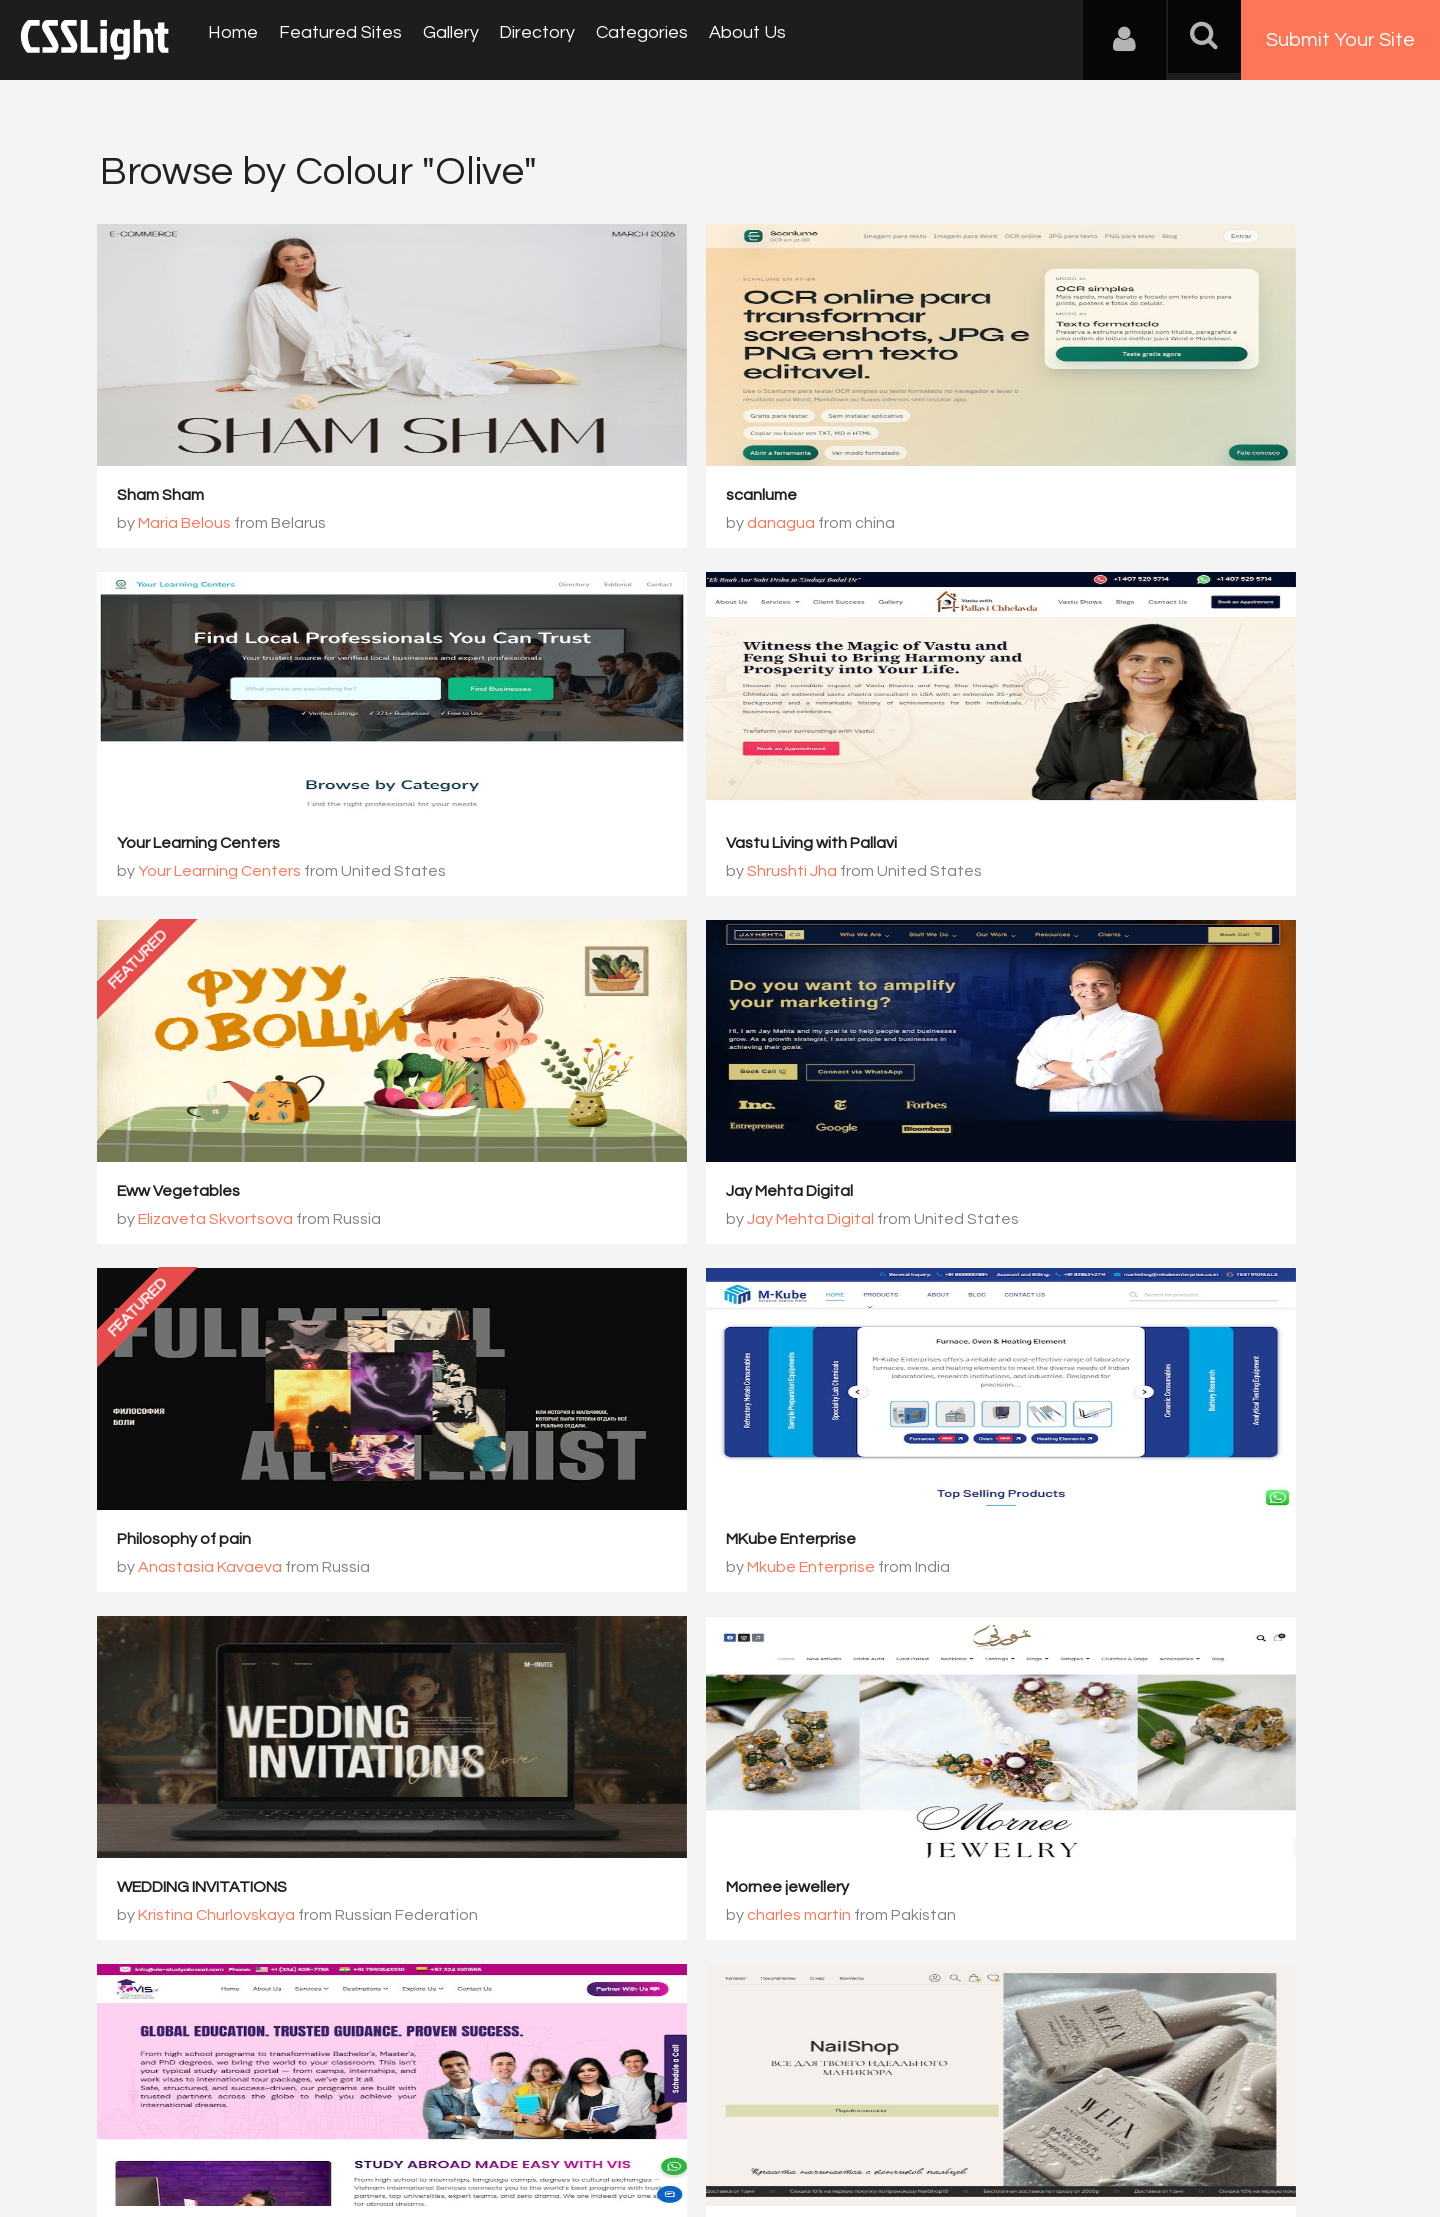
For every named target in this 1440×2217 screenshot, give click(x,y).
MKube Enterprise (607, 1196)
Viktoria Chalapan (1049, 1573)
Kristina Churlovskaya (1062, 1224)
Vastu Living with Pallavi (205, 847)
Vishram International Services (653, 1545)
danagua (597, 526)
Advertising (330, 2118)
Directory (514, 39)
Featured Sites (330, 39)
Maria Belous (187, 526)
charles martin (193, 1573)
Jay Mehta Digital (1026, 847)
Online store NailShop (1042, 1545)
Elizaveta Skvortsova (640, 875)
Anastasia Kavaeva (213, 1224)
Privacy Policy (434, 2118)
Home (230, 39)
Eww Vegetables (603, 847)
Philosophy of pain (187, 1196)
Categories (612, 39)
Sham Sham (163, 498)
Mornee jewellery (181, 1545)
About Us (710, 39)
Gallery (434, 39)
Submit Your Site (1340, 40)
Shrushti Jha (186, 875)
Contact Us (229, 2118)
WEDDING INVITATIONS (1048, 1196)
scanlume (577, 498)
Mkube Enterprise (627, 1224)
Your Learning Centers (1044, 498)
